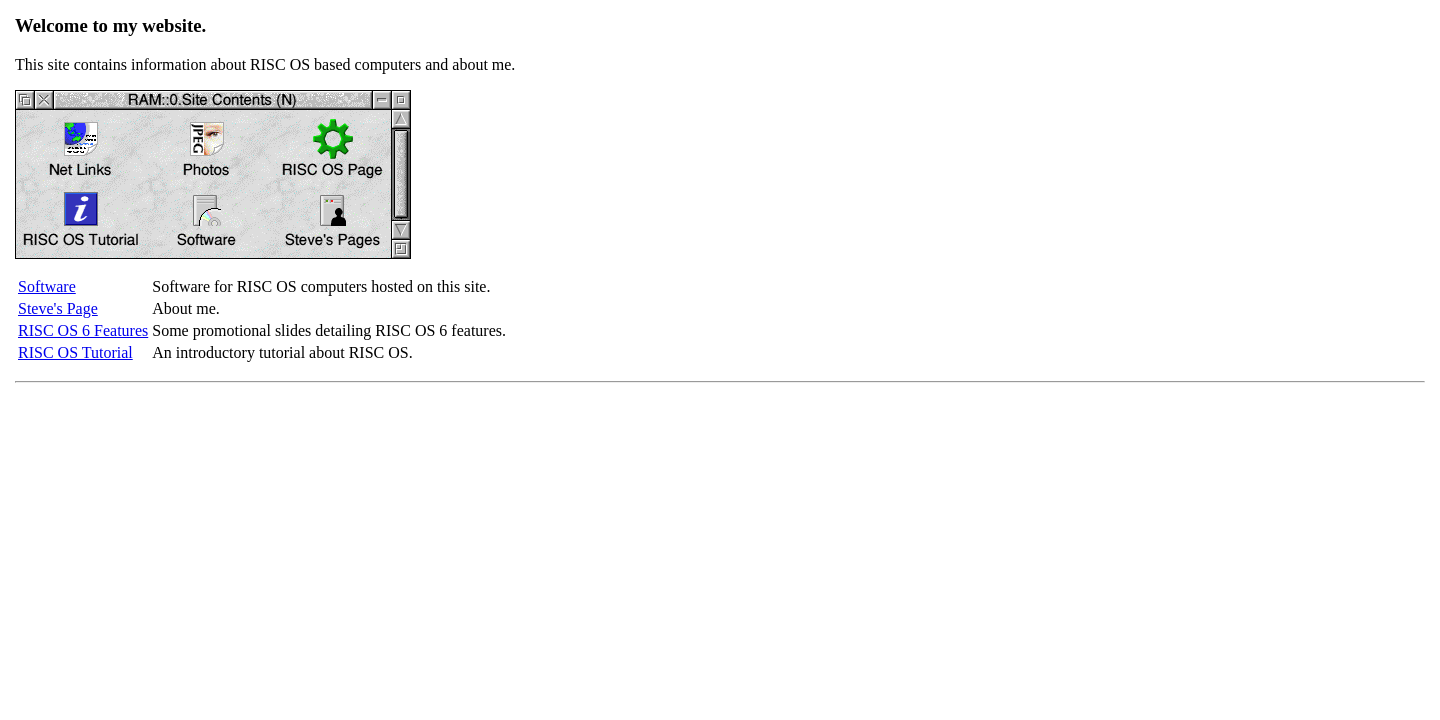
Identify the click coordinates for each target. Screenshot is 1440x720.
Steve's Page (58, 308)
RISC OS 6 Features (83, 330)
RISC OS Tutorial (75, 352)
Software (47, 286)
